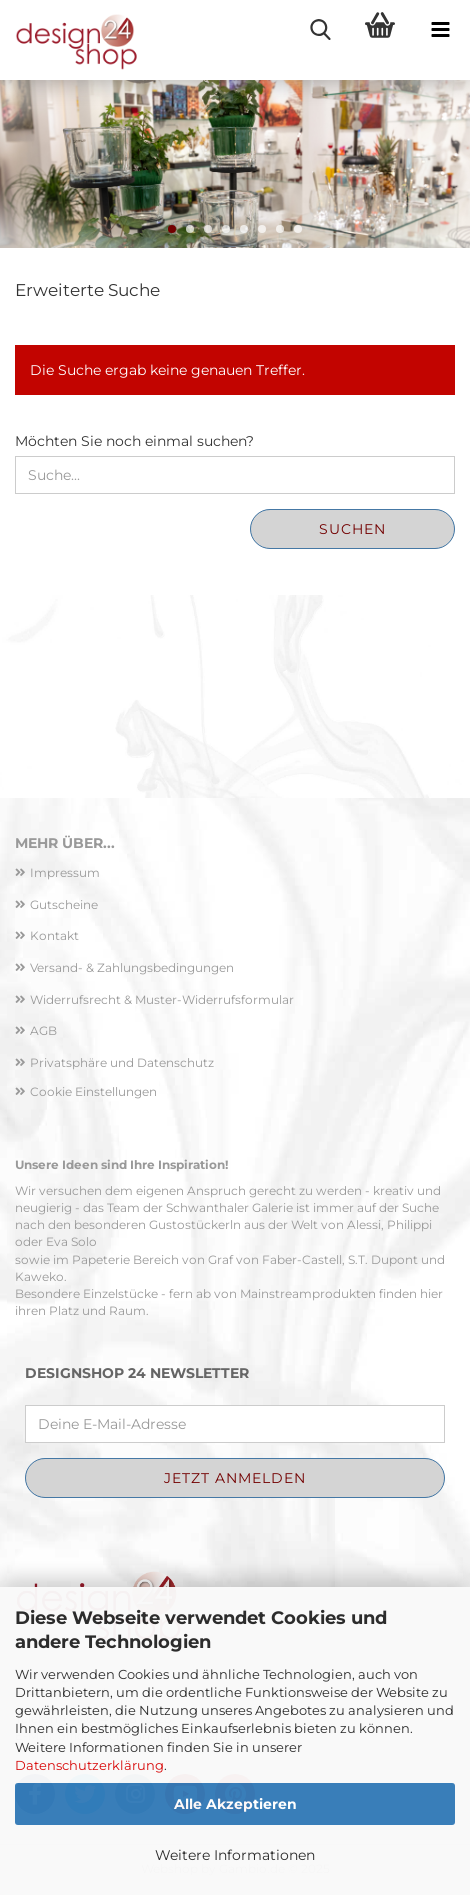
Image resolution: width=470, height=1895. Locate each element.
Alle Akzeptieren (235, 1804)
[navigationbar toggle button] (440, 30)
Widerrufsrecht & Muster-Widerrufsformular (162, 999)
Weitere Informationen (235, 1855)
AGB (43, 1030)
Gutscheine (64, 904)
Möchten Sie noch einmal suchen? (134, 441)
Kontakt (54, 935)
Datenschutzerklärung (89, 1765)
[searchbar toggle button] (320, 30)
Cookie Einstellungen (93, 1091)
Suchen (352, 529)
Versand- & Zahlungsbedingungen (132, 967)
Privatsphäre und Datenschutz (122, 1062)
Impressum (65, 872)
